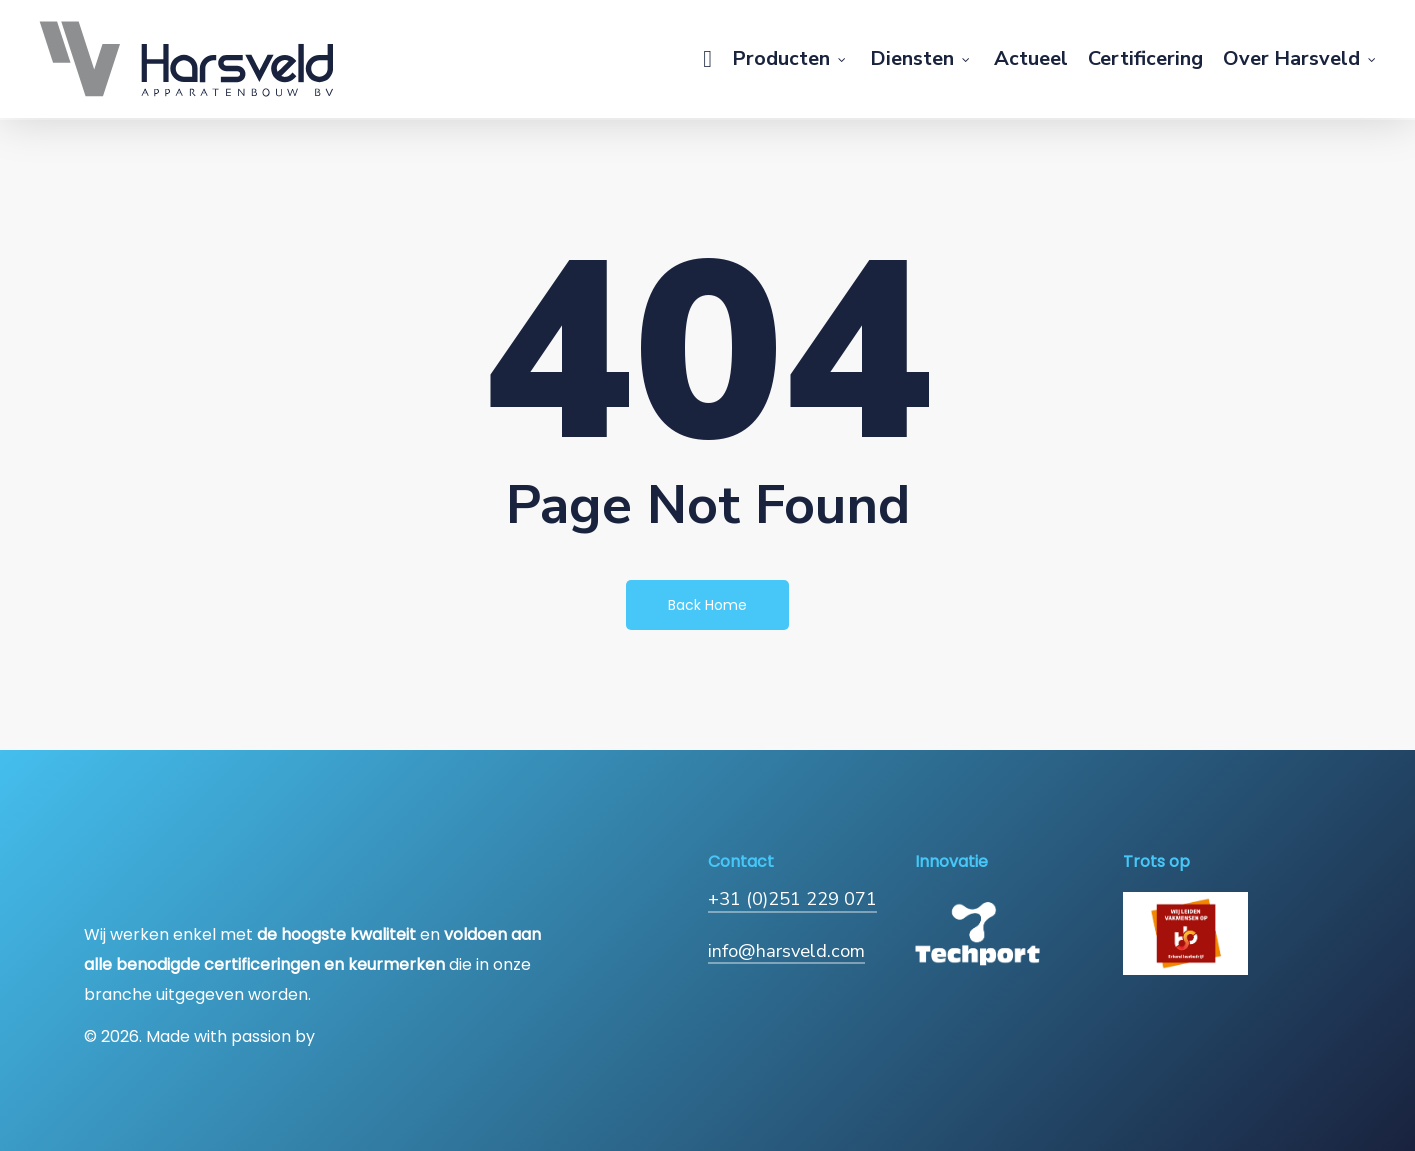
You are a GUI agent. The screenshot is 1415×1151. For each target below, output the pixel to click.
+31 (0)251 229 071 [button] (792, 898)
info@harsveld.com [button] (786, 950)
